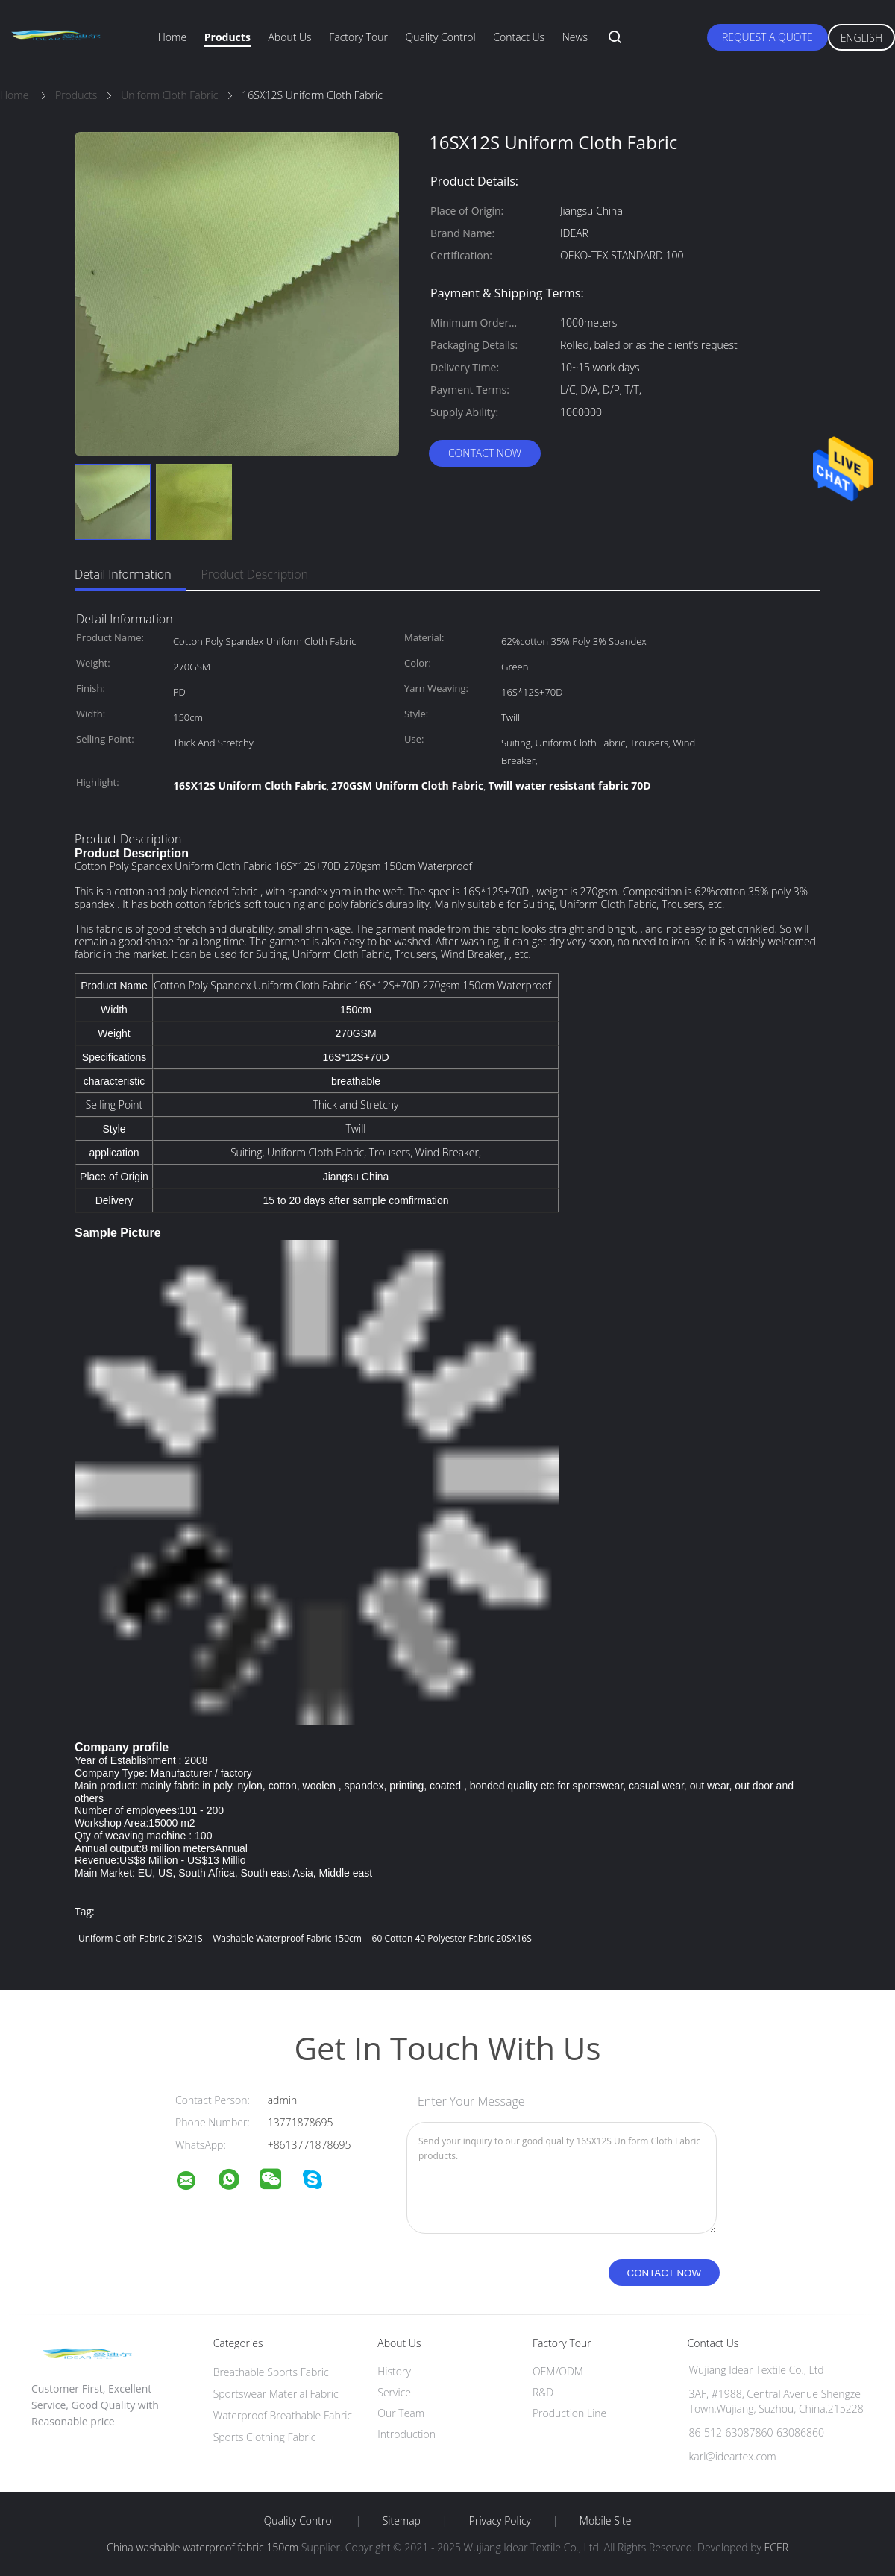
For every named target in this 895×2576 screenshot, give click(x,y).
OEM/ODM (558, 2371)
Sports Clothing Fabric (264, 2437)
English (861, 38)
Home (172, 37)
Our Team (400, 2413)
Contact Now (484, 453)
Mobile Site (605, 2521)
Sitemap (402, 2521)
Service (394, 2392)
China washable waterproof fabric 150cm (202, 2547)
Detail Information (123, 574)
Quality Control (441, 37)
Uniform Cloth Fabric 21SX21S (140, 1938)
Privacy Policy (500, 2521)
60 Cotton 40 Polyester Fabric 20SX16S (452, 1938)
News (575, 37)
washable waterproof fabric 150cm (287, 1938)
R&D (543, 2392)
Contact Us (518, 37)
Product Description (254, 574)
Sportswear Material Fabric (276, 2394)
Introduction (406, 2434)
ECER (776, 2547)
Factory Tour (358, 37)
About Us (289, 37)
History (394, 2371)
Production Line (569, 2413)
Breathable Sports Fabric (271, 2372)
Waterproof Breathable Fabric (282, 2415)
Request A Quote (767, 37)
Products (227, 37)
